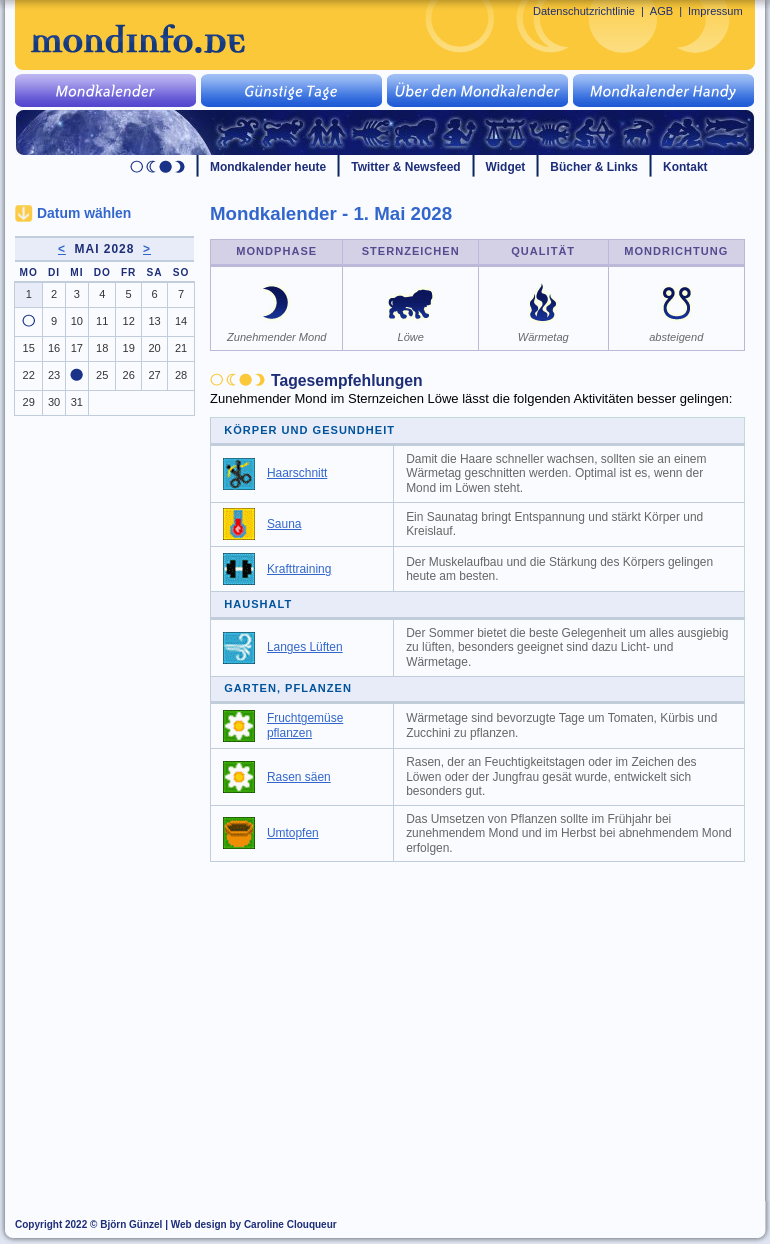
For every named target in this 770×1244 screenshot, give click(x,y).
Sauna (284, 524)
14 (181, 321)
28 (181, 375)
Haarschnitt (297, 473)
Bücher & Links (594, 167)
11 (102, 321)
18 (102, 348)
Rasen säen (299, 777)
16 (54, 348)
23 (54, 375)
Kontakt (685, 167)
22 (29, 375)
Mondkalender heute (268, 167)
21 (181, 348)
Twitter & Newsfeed (405, 167)
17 (77, 348)
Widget (506, 167)
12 (129, 321)
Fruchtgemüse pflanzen (305, 725)
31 (77, 402)
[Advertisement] (489, 1022)
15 (29, 348)
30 (54, 402)
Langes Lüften (305, 647)
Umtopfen (293, 833)
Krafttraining (299, 569)
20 (154, 348)
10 (77, 321)
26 (129, 375)
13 (154, 321)
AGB (661, 11)
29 (29, 402)
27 (154, 375)
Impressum (715, 11)
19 (129, 348)
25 (102, 375)
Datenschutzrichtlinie (584, 11)
